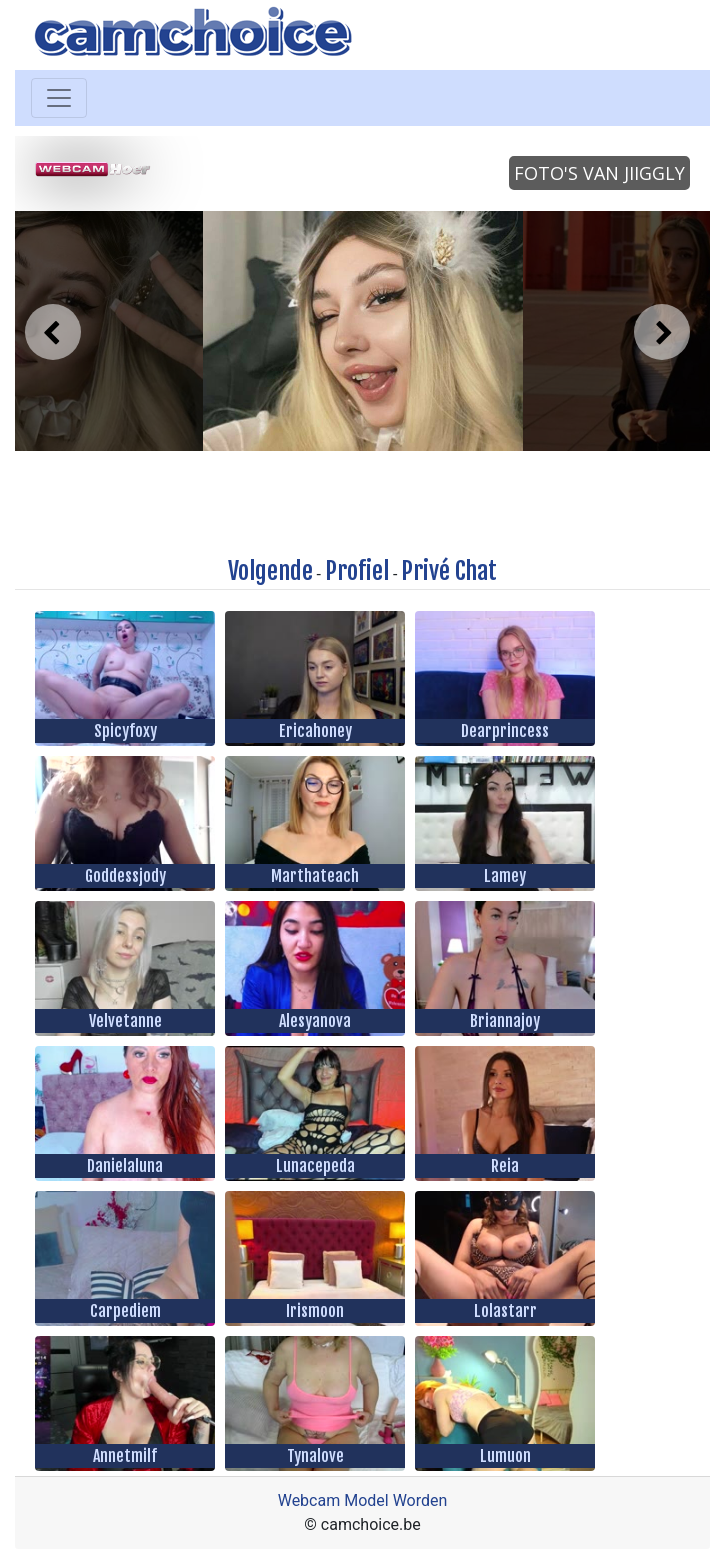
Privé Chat (449, 571)
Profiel (357, 571)
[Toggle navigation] (59, 98)
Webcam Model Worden (363, 1500)
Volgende (270, 571)
